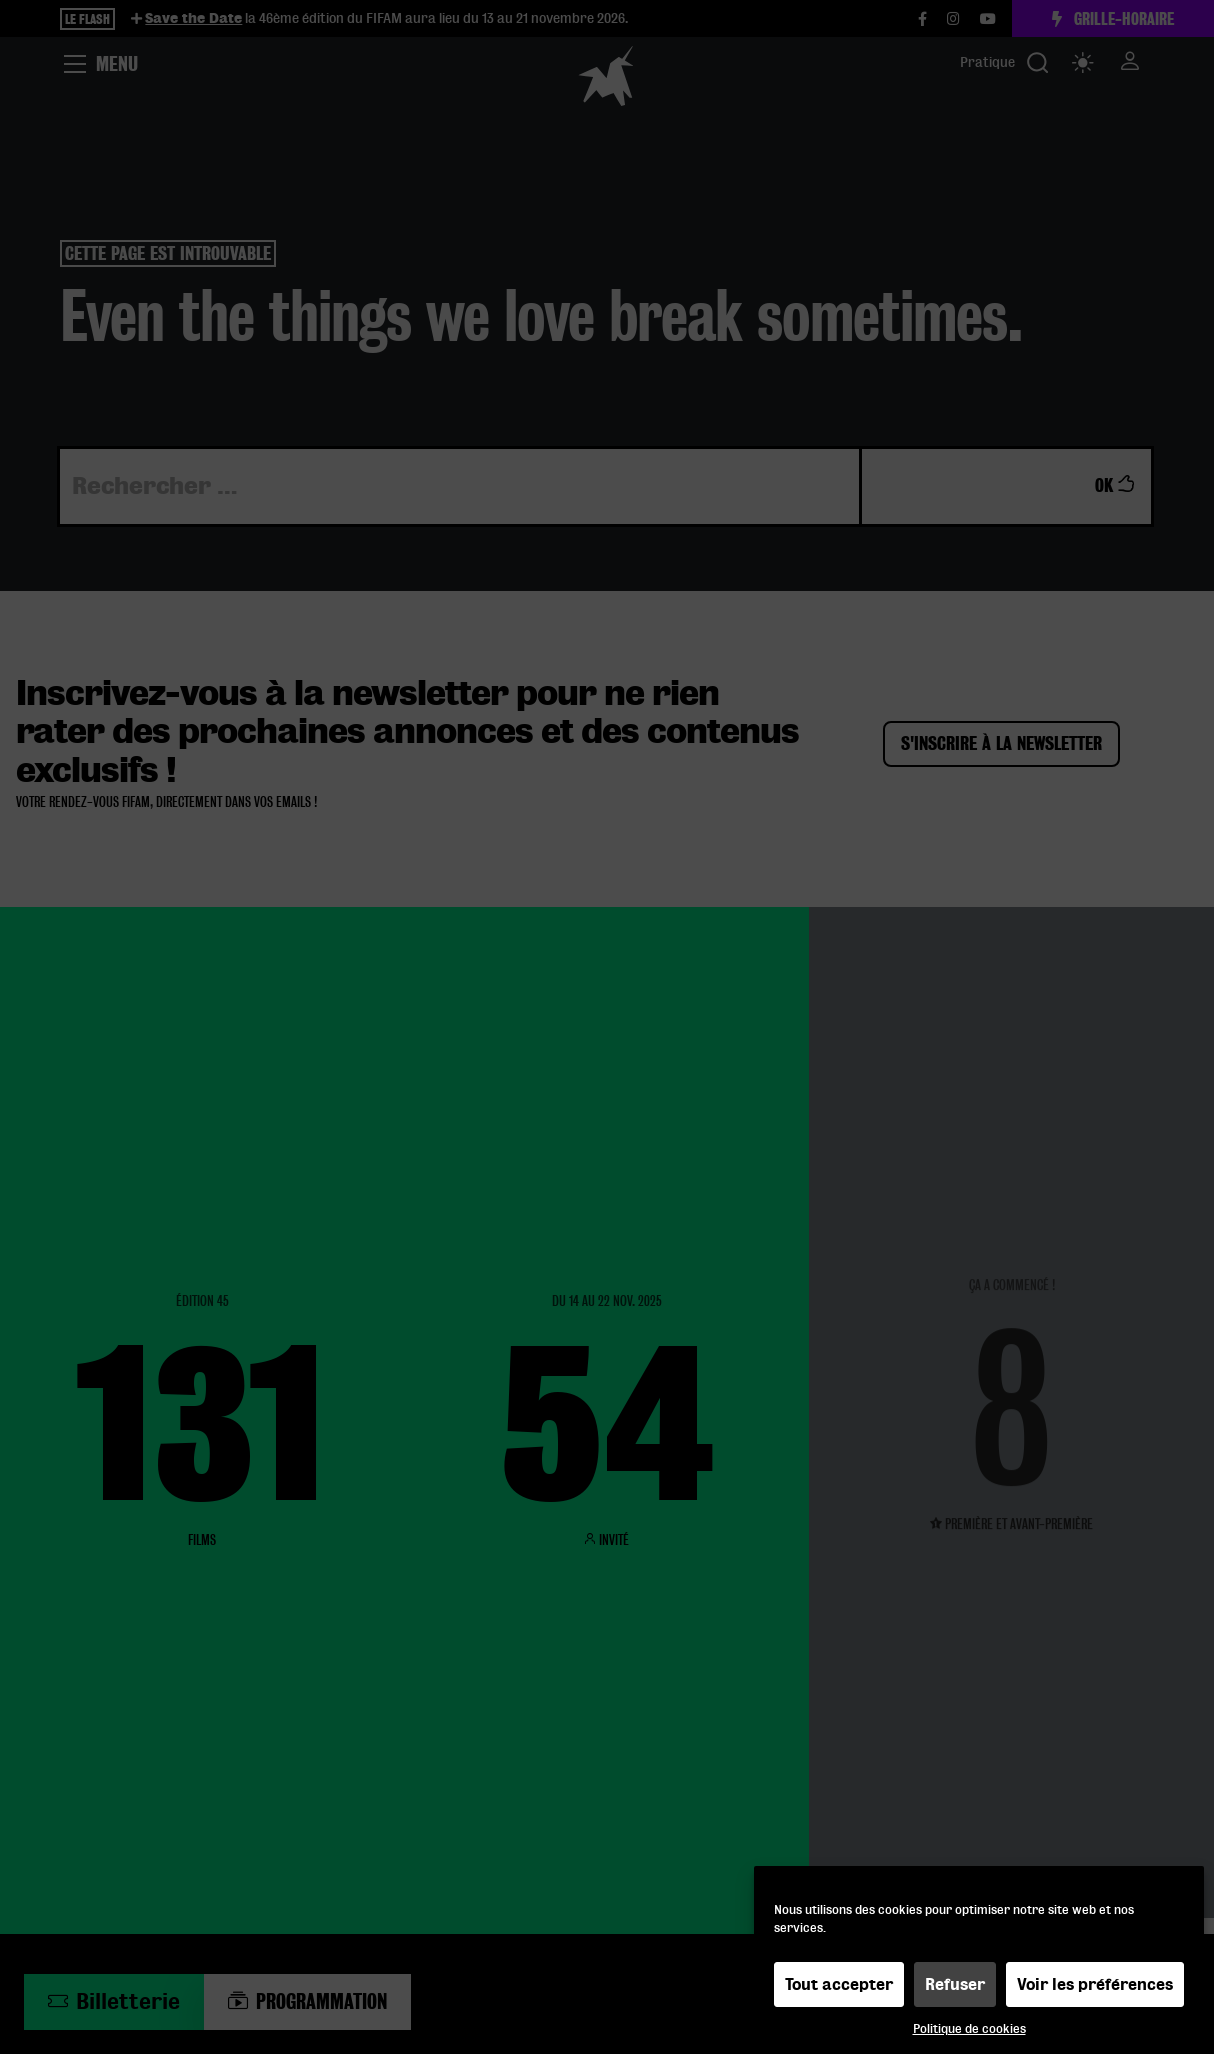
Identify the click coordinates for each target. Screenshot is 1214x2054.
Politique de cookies (969, 2034)
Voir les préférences (1095, 1990)
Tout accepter (839, 1990)
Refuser (955, 1990)
